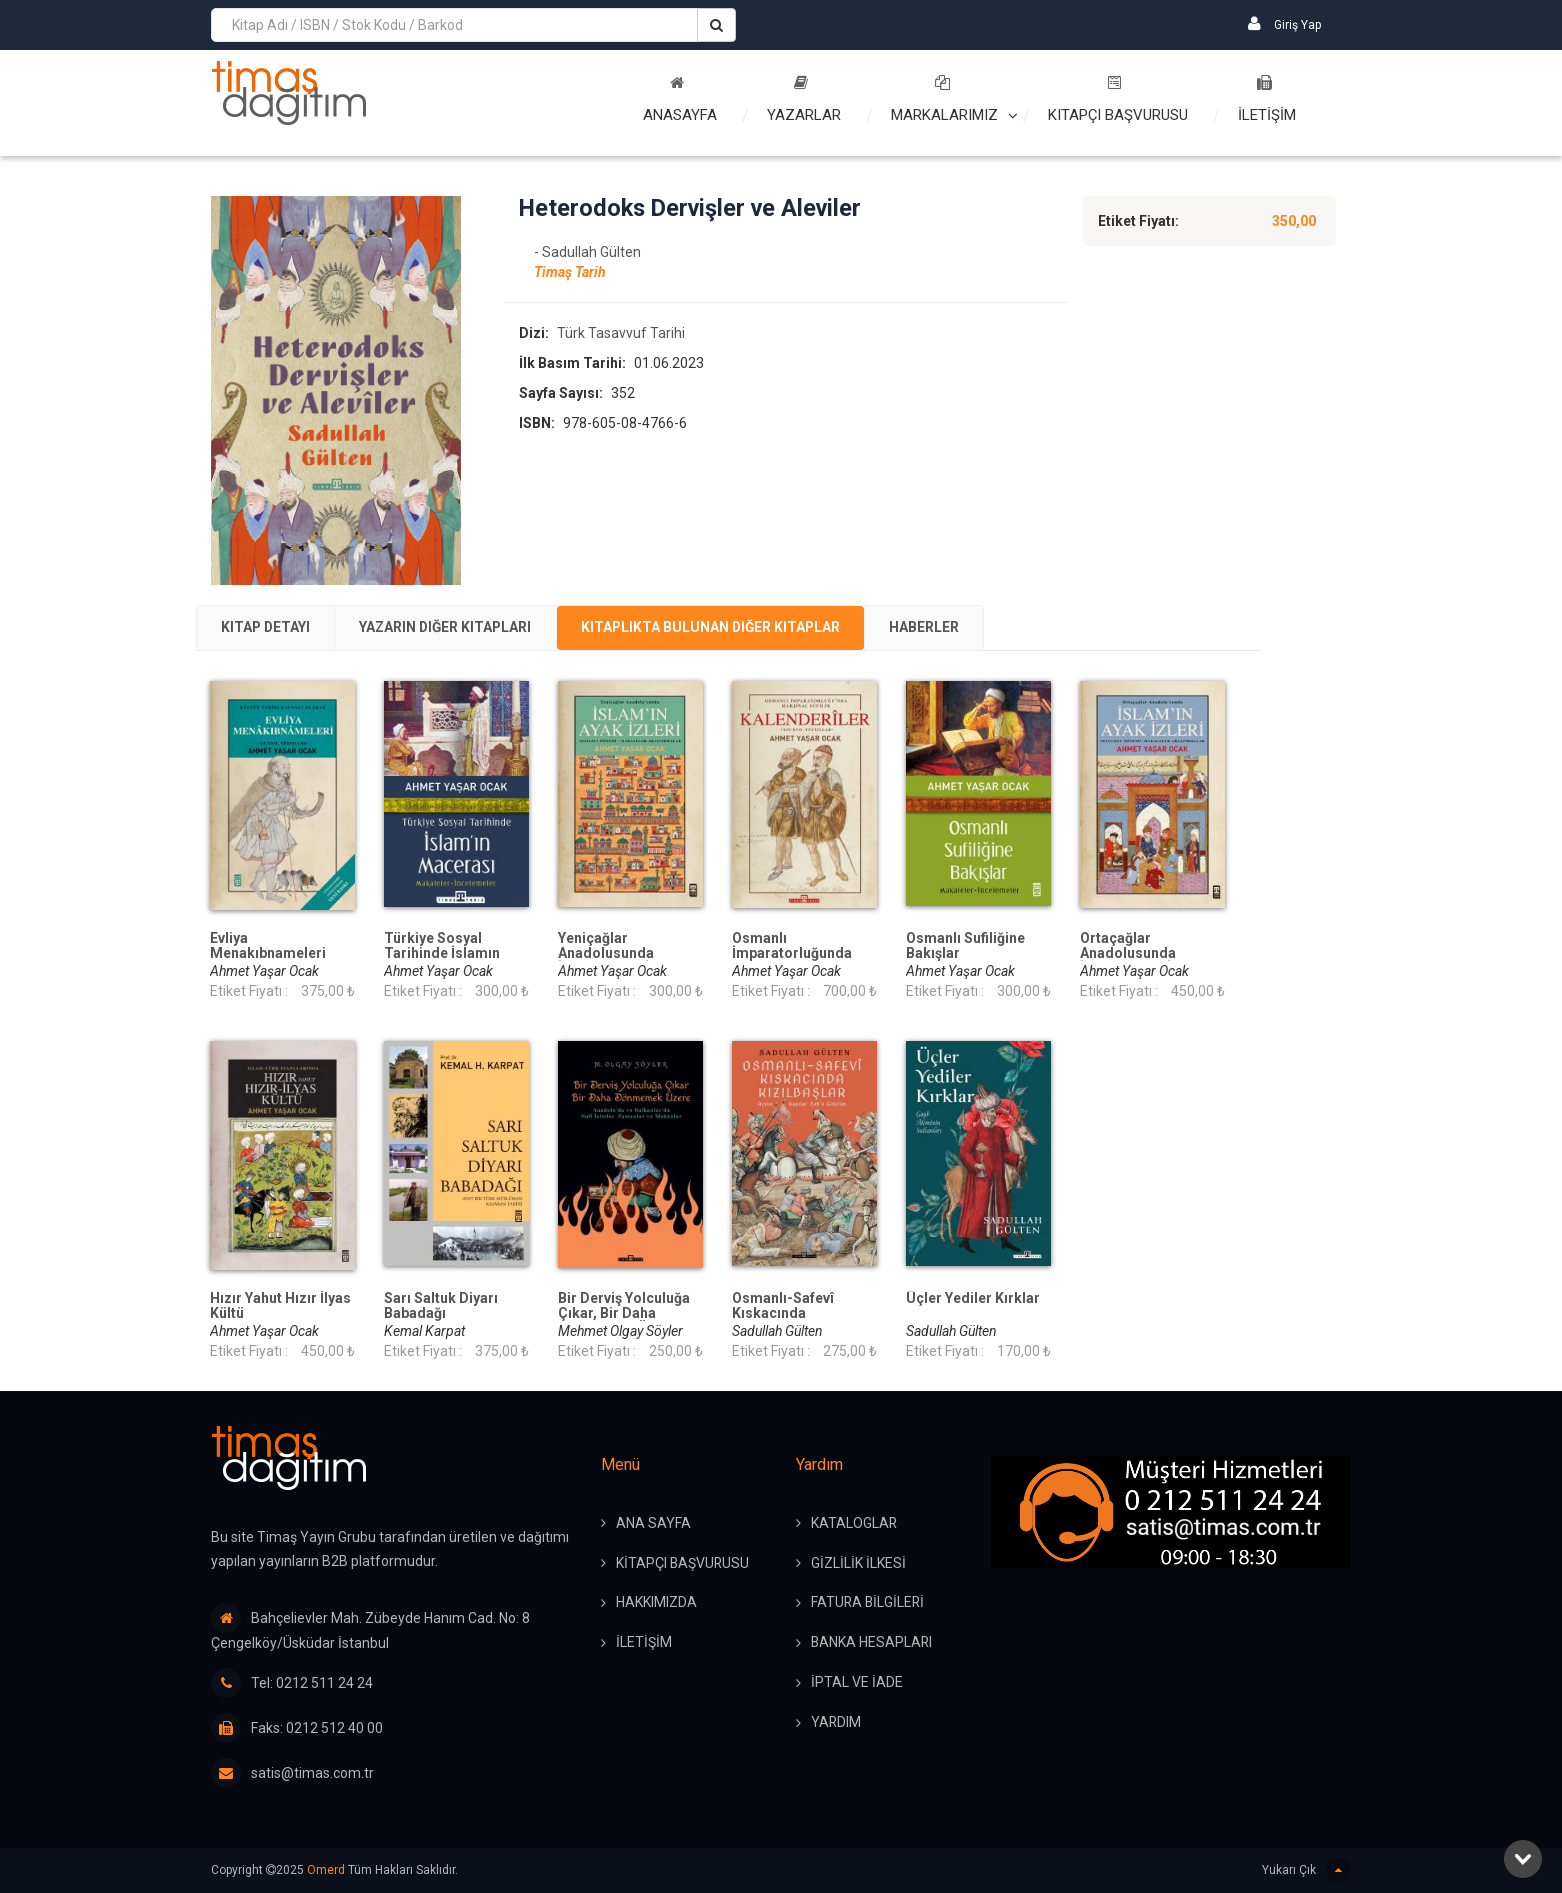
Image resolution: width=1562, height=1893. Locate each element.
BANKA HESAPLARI (872, 1644)
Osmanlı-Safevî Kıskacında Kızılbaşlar (783, 1313)
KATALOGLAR (854, 1524)
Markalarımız (944, 99)
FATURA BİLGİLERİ (869, 1604)
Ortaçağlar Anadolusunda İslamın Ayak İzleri (1140, 953)
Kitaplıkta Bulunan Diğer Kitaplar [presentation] (722, 628)
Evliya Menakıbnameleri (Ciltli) (268, 953)
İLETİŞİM (1267, 99)
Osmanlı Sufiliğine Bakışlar (965, 946)
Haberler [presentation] (940, 628)
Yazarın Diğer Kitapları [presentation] (452, 628)
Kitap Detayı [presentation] (267, 628)
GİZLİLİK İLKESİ (858, 1564)
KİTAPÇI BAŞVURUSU (683, 1564)
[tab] (267, 628)
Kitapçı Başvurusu (1118, 99)
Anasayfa (680, 99)
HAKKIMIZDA (656, 1604)
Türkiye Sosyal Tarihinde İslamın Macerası (442, 953)
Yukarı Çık (1306, 1870)
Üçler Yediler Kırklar (973, 1298)
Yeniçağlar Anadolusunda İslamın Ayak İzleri (618, 953)
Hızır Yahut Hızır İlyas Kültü (280, 1306)
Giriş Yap (1284, 23)
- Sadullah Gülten (587, 253)
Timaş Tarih (570, 273)
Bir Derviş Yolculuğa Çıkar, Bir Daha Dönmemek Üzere (624, 1313)
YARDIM (836, 1724)
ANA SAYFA (653, 1524)
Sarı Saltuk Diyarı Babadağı (441, 1306)
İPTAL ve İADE (857, 1684)
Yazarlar (804, 99)
